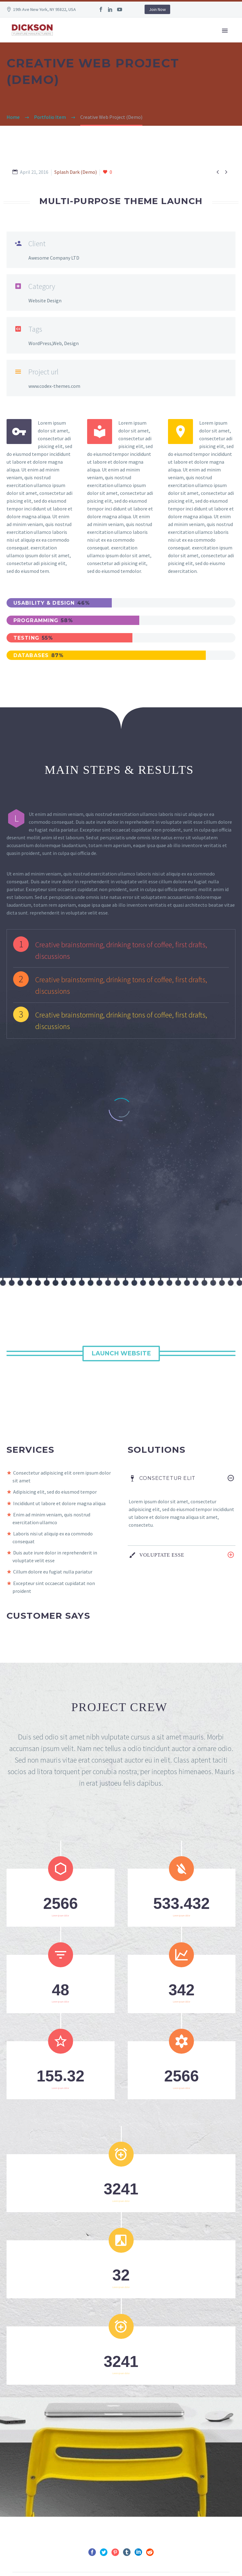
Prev (95, 2460)
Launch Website (121, 1169)
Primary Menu (225, 30)
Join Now (157, 9)
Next (146, 2460)
